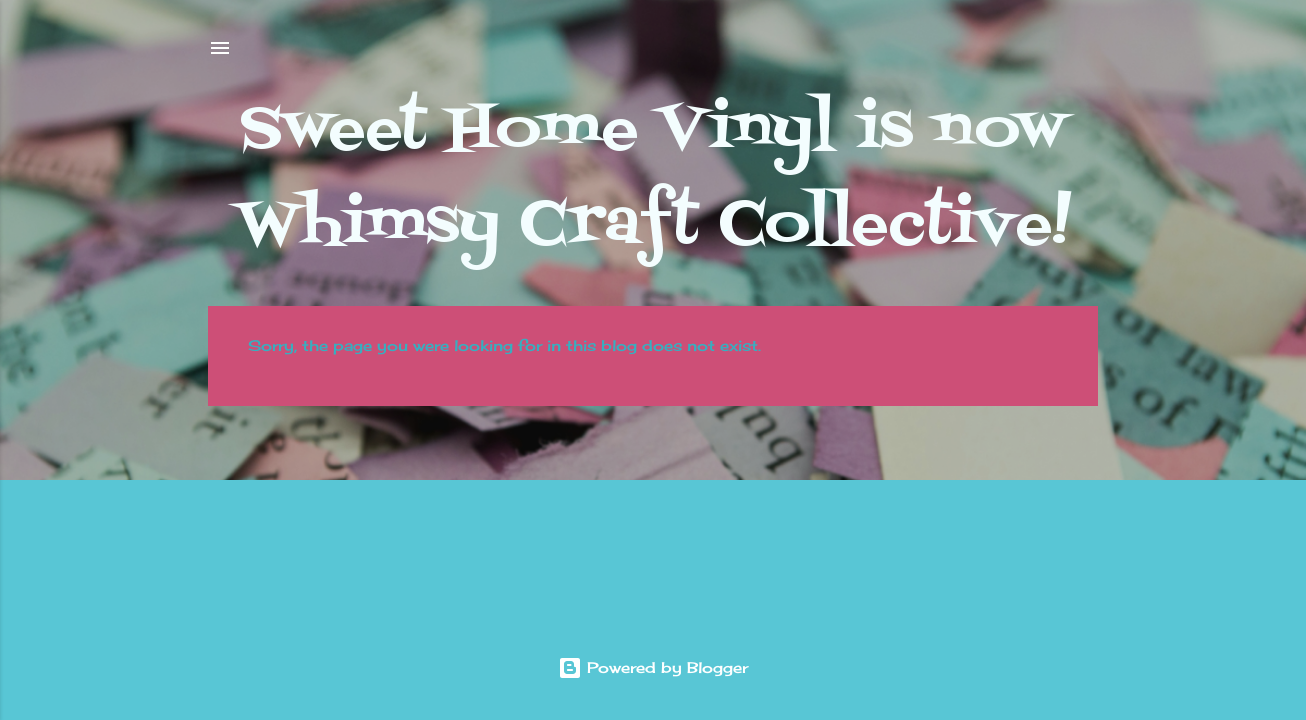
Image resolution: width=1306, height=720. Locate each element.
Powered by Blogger (653, 667)
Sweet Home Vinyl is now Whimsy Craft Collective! (653, 178)
